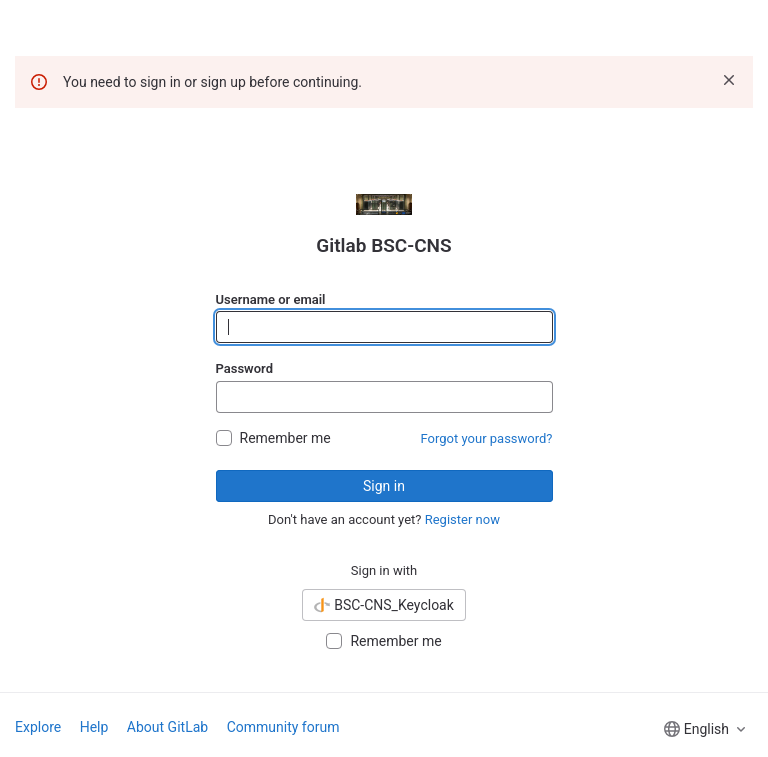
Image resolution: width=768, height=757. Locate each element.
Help (94, 727)
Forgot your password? (487, 438)
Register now (462, 519)
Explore (38, 727)
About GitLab (167, 727)
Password (244, 368)
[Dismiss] (729, 80)
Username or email (271, 299)
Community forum (283, 727)
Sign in (384, 486)
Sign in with (384, 570)
